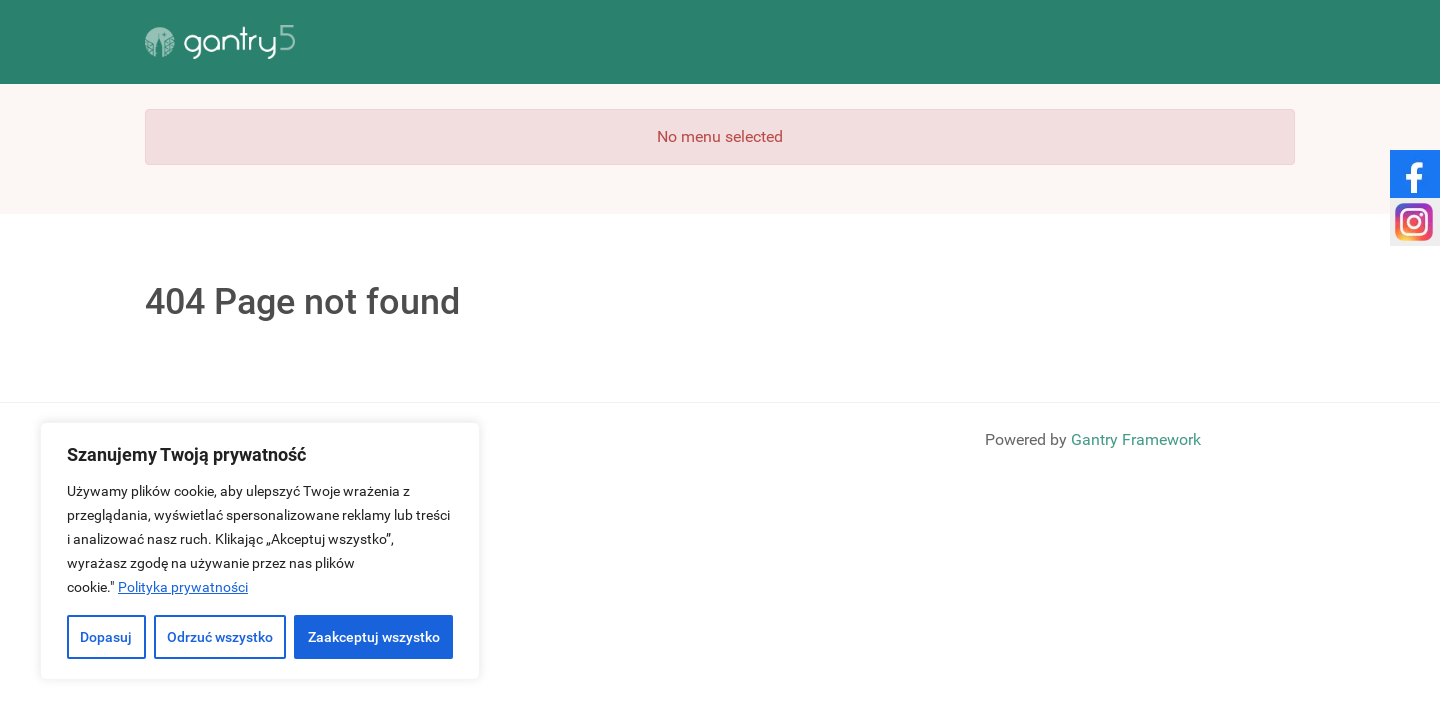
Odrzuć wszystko (220, 637)
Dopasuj (106, 637)
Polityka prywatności (183, 587)
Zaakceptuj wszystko (374, 637)
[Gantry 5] (220, 42)
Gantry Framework (1136, 439)
